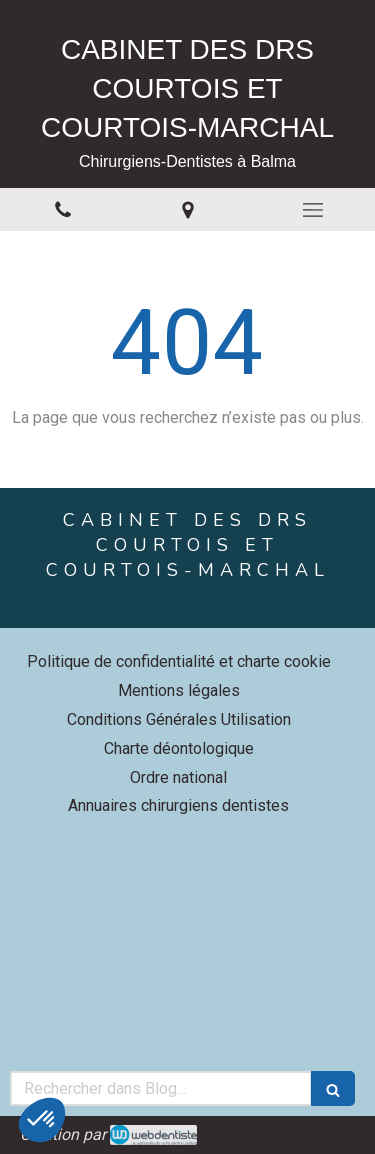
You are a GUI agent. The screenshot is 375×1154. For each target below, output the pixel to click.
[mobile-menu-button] (312, 210)
